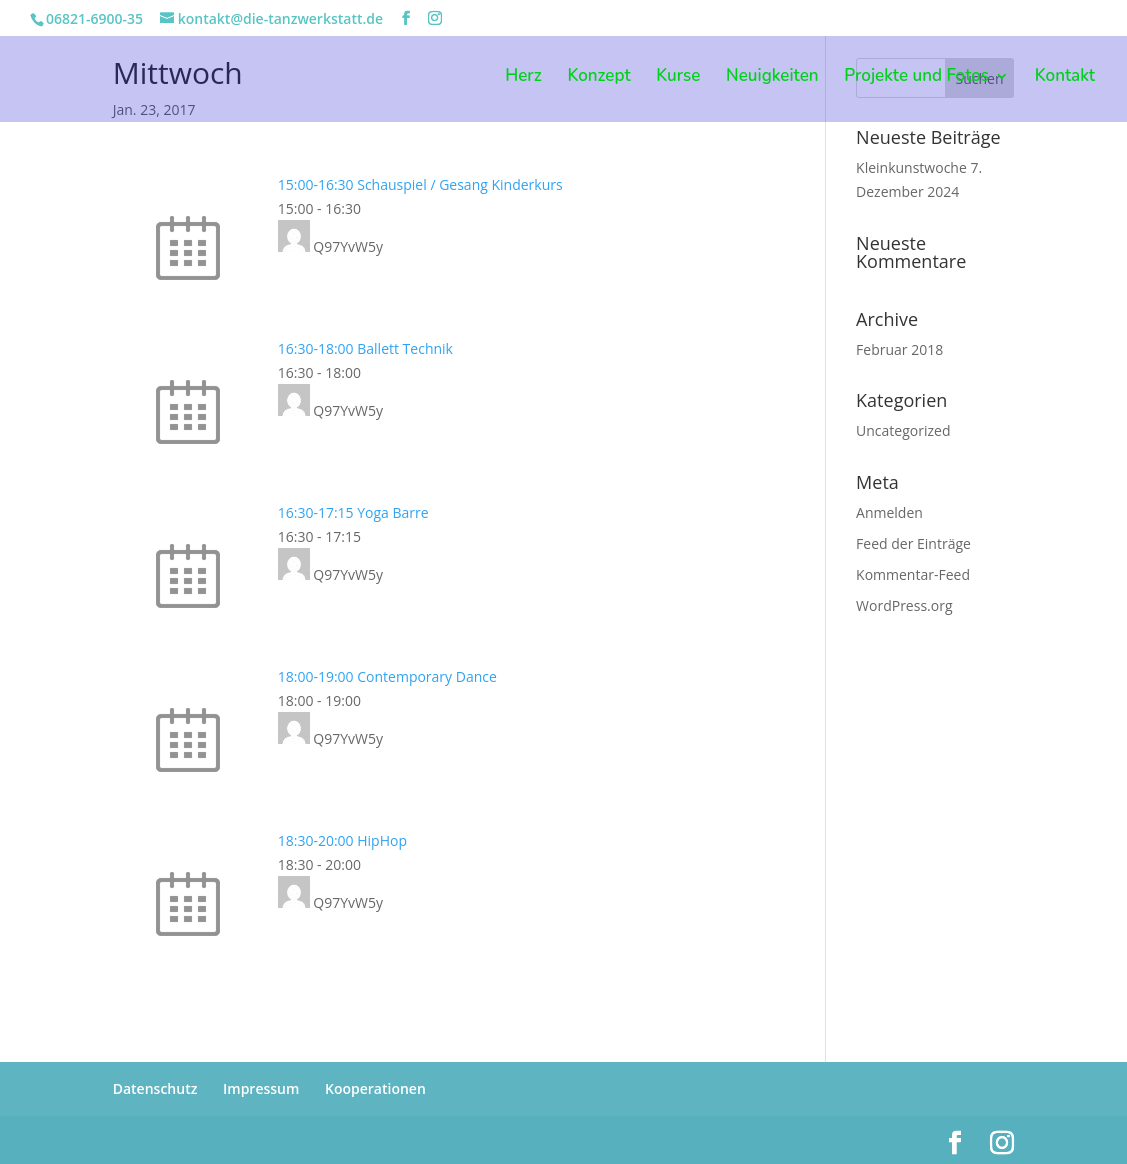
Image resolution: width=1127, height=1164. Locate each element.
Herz (523, 78)
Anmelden (889, 512)
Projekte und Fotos (916, 78)
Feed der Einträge (913, 543)
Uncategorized (903, 430)
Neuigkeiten (772, 78)
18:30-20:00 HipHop (342, 840)
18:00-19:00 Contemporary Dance (387, 676)
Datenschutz (155, 1088)
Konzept (598, 78)
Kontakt (1065, 78)
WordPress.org (904, 605)
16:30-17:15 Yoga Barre (353, 512)
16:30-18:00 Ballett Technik (365, 348)
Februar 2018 (899, 349)
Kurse (678, 78)
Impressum (261, 1088)
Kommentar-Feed (913, 574)
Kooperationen (375, 1088)
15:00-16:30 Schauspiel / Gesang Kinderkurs (420, 184)
